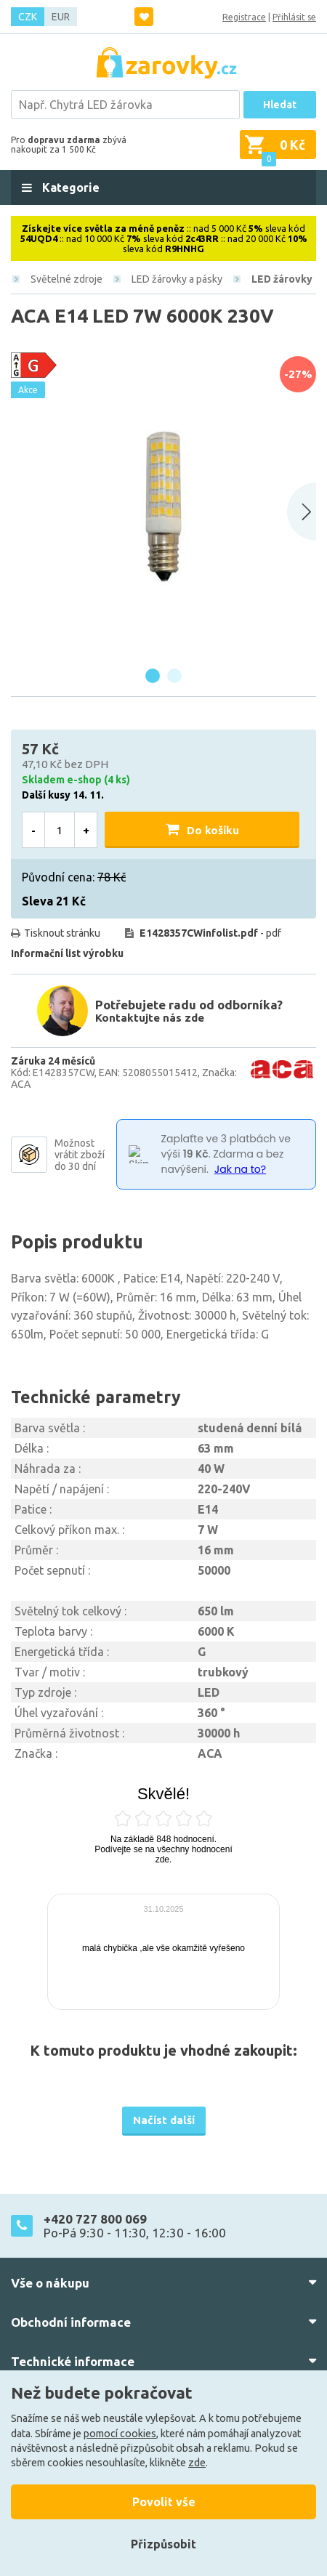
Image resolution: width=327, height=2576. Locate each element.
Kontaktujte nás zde (149, 1018)
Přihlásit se (294, 17)
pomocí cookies (120, 2433)
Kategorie (69, 187)
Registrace (244, 17)
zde (197, 2462)
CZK (27, 17)
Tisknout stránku (62, 933)
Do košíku (213, 830)
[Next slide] (301, 512)
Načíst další (164, 2120)
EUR (61, 17)
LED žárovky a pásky (177, 279)
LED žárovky (281, 279)
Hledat (279, 104)
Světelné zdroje (66, 279)
